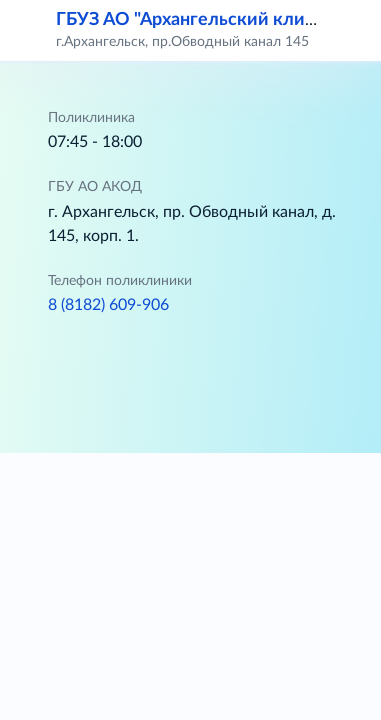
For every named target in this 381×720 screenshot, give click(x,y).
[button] (353, 30)
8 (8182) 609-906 (108, 305)
